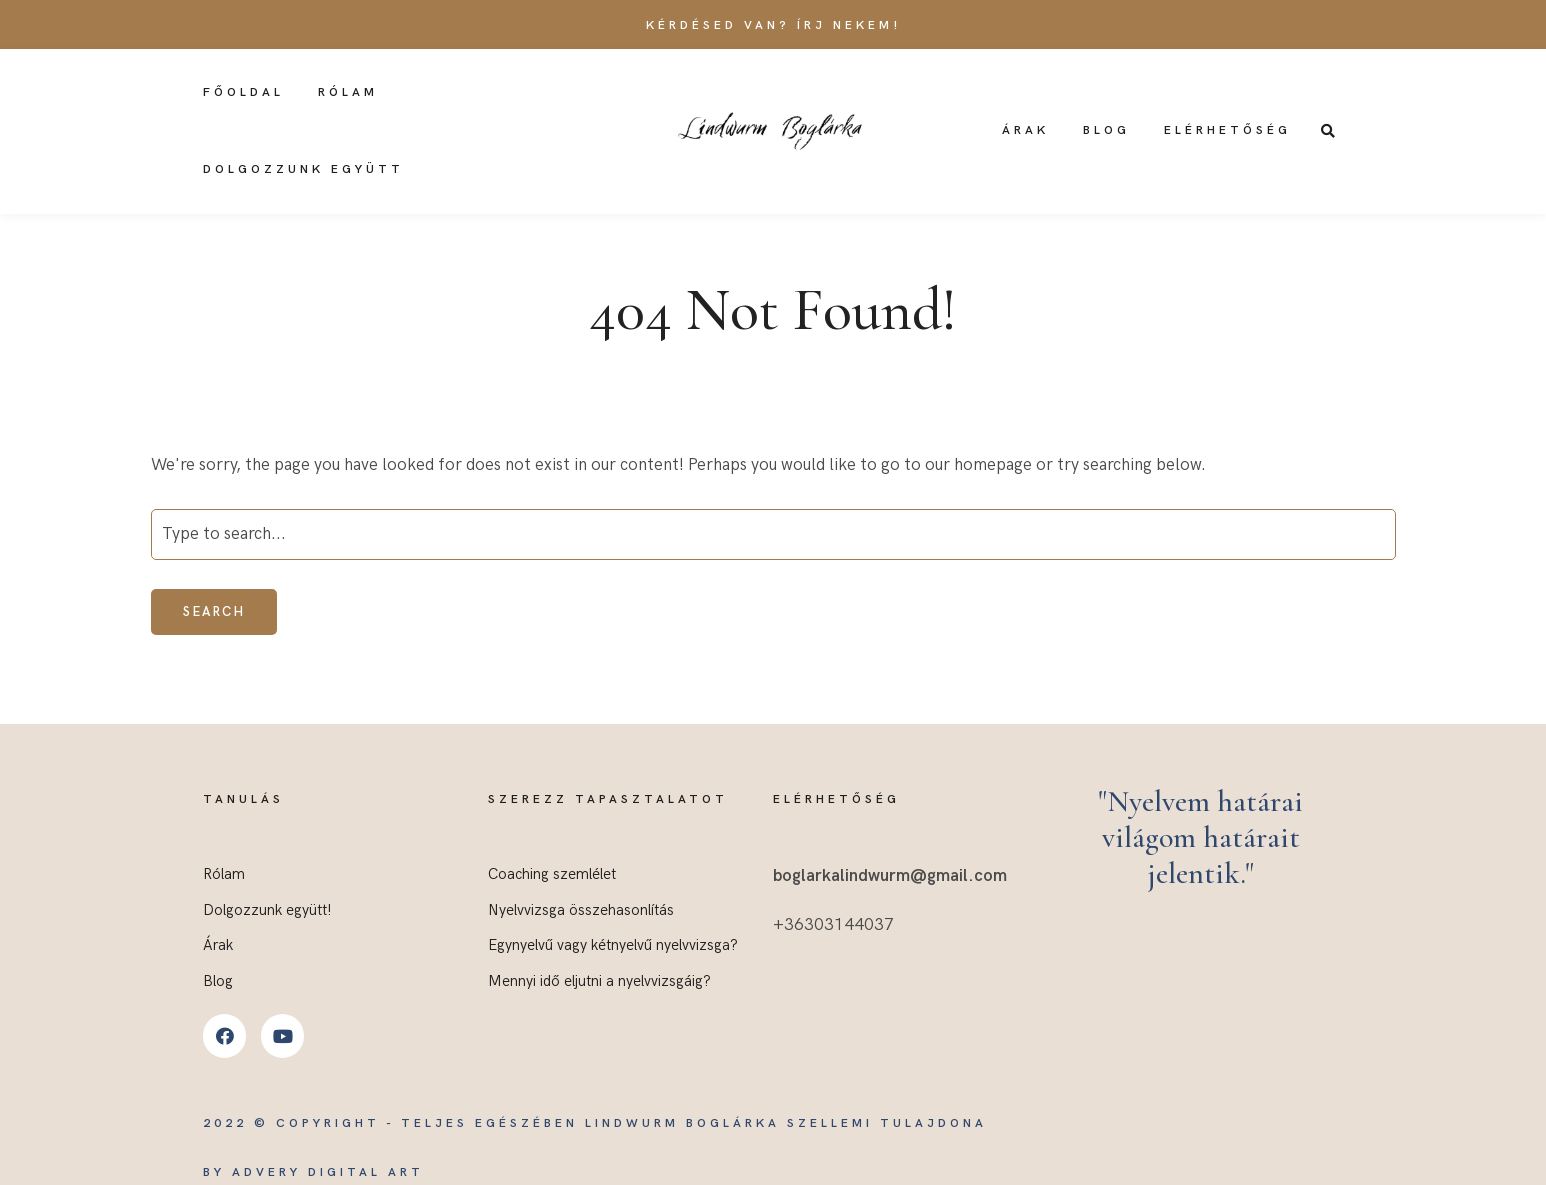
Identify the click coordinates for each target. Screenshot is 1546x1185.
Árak (1025, 130)
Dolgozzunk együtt (303, 169)
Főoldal (243, 92)
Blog (1106, 130)
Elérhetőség (1227, 130)
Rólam (348, 92)
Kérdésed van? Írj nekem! (773, 25)
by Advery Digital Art (313, 1172)
